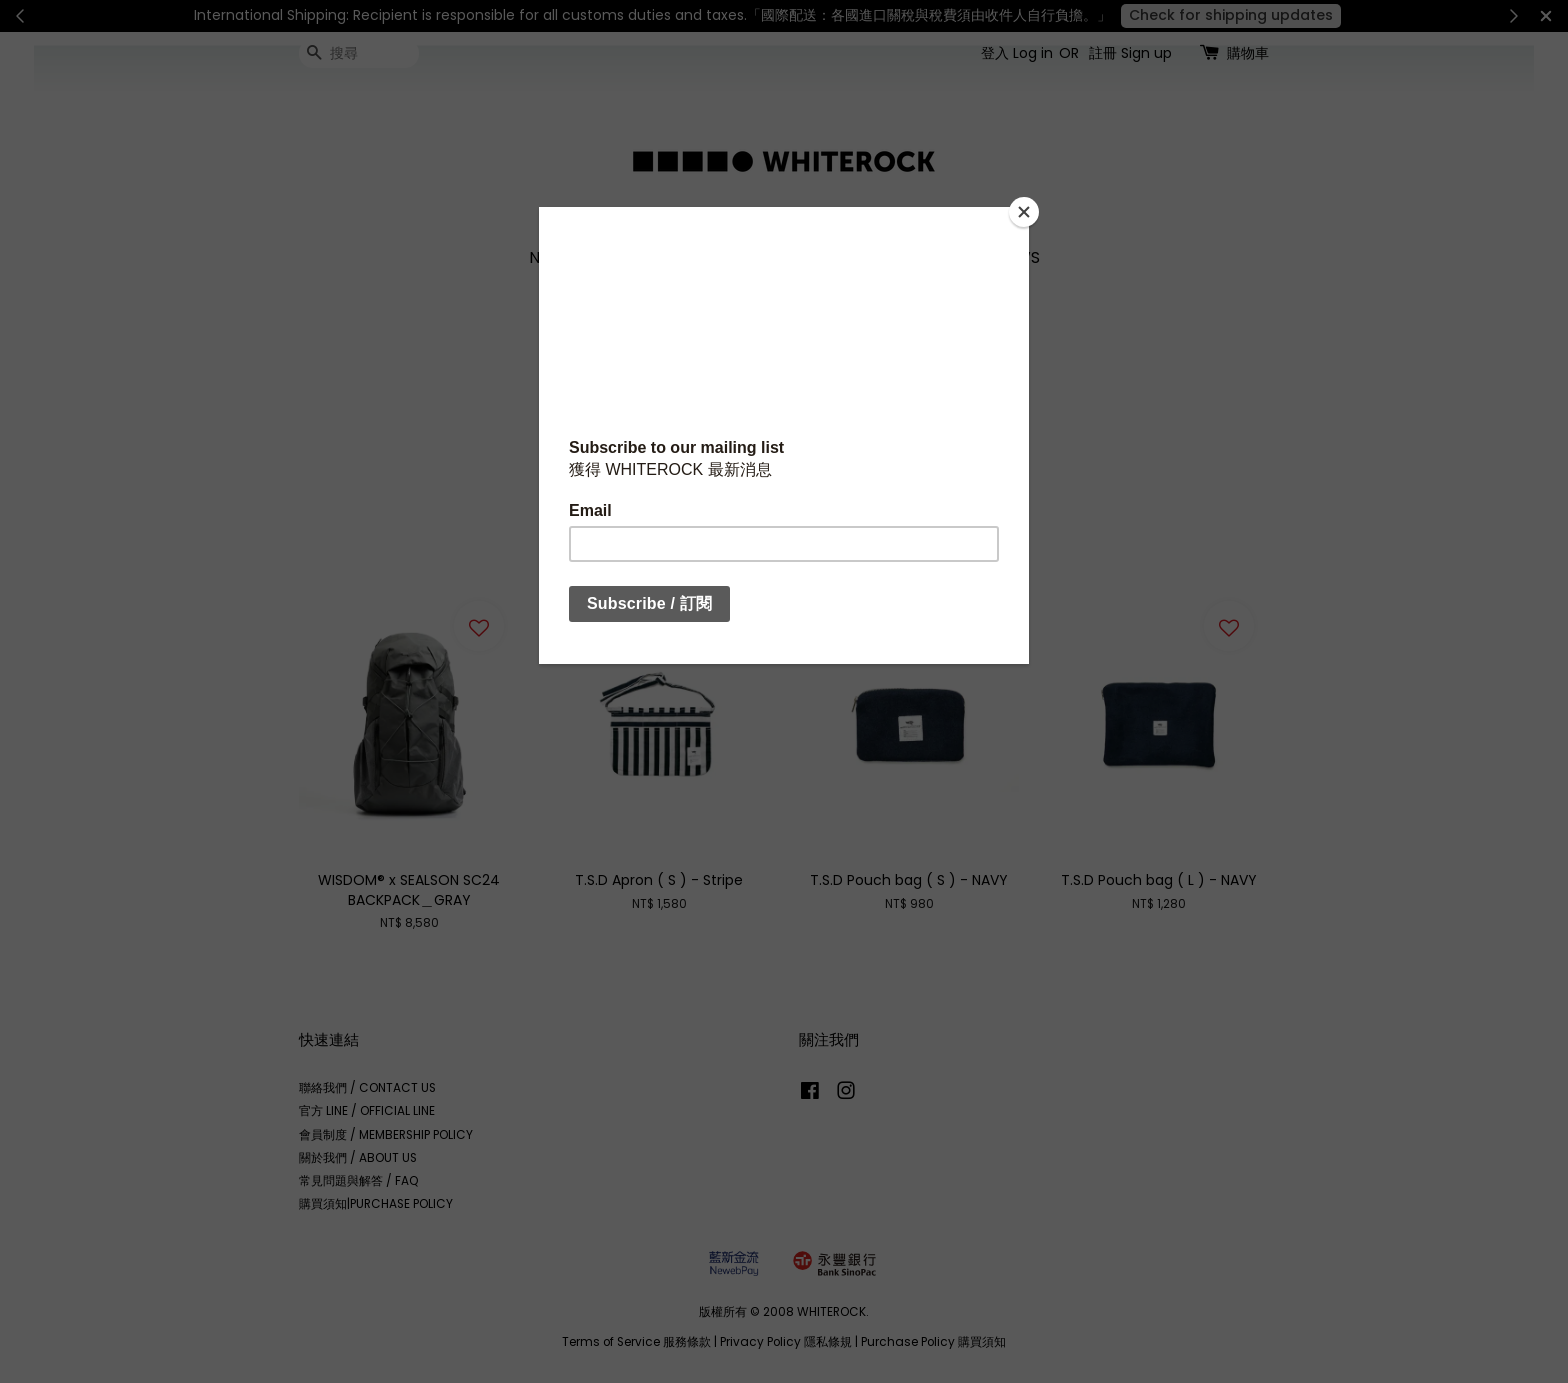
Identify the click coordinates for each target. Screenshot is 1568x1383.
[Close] (1024, 212)
